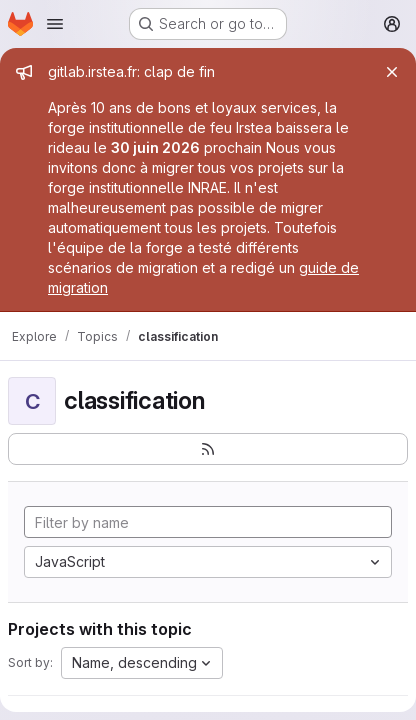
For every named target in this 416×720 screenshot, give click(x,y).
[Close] (392, 72)
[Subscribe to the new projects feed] (208, 449)
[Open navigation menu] (55, 24)
